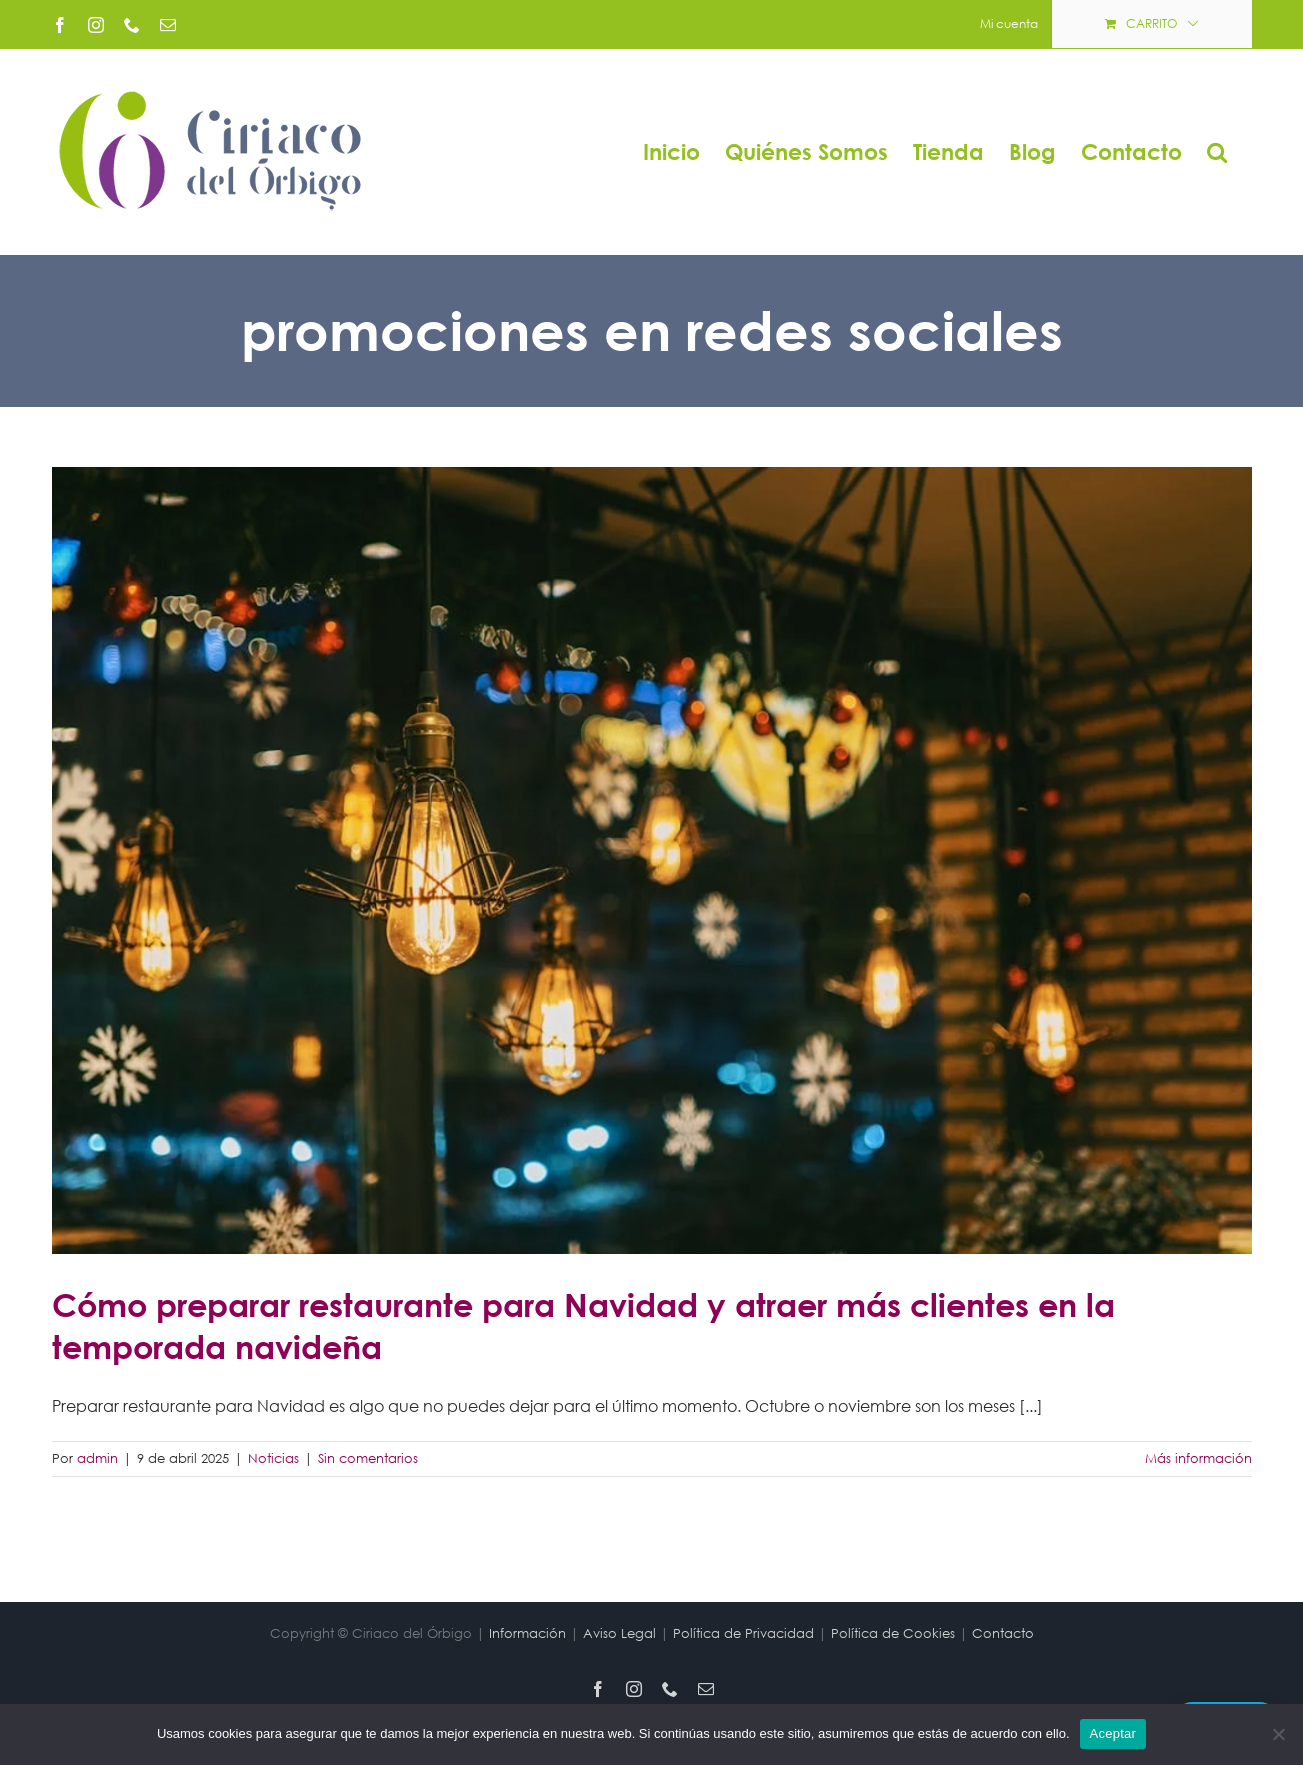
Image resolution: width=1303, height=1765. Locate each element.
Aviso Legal (619, 1633)
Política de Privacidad (743, 1633)
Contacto (1003, 1633)
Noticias (273, 1458)
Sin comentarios (368, 1458)
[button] (1217, 151)
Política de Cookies (893, 1633)
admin (97, 1458)
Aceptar (1113, 1733)
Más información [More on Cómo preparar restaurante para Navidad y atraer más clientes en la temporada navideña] (1198, 1458)
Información (527, 1633)
